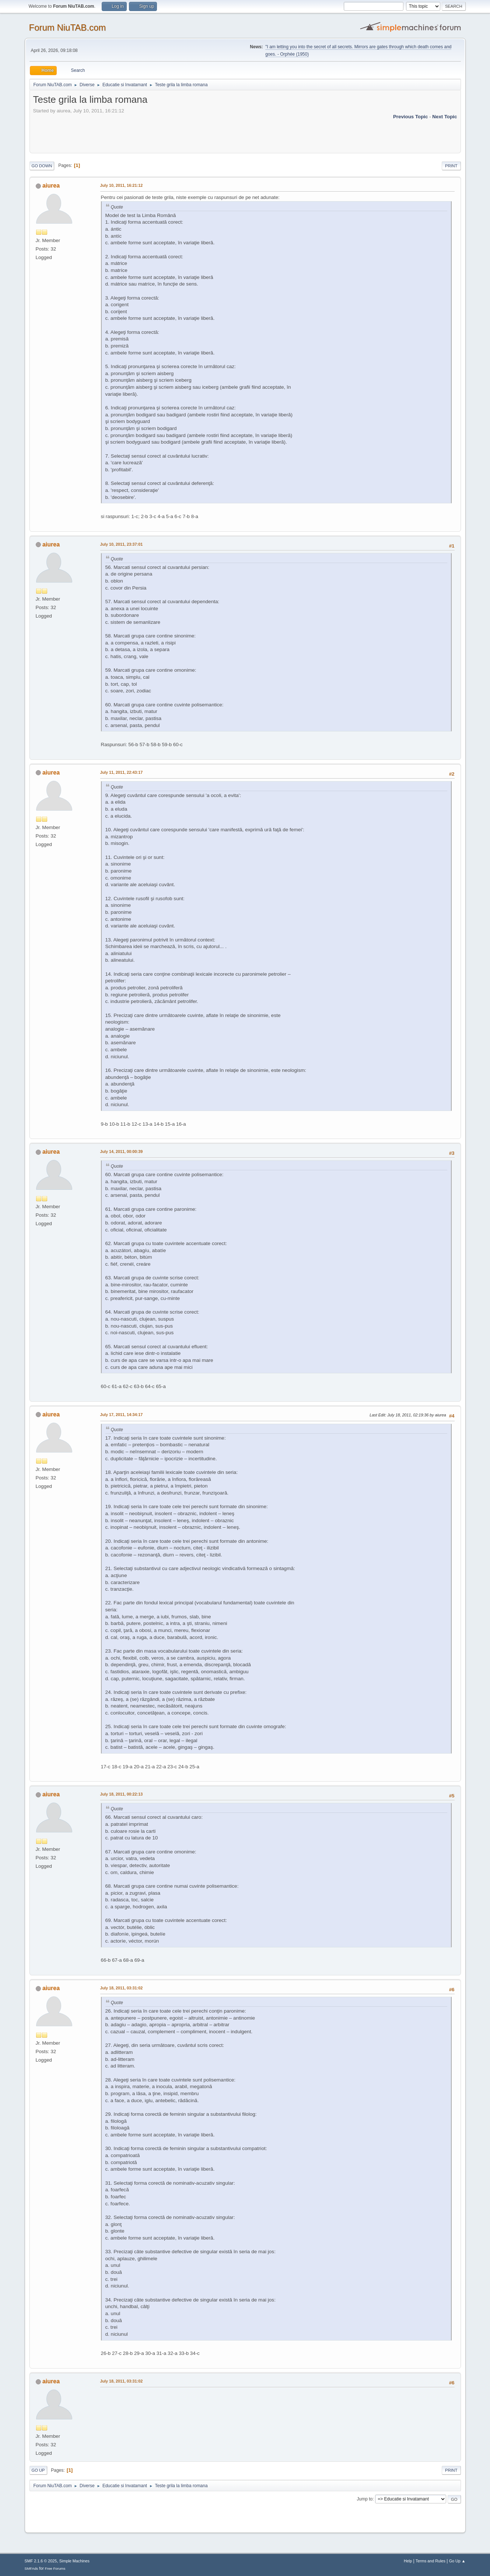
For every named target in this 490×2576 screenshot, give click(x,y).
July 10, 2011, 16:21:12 (121, 185)
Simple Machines (74, 2561)
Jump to (365, 2499)
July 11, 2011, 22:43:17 (121, 772)
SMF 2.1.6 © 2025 (41, 2561)
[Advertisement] (167, 131)
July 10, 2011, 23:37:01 (121, 544)
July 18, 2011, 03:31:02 (121, 1988)
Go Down (42, 166)
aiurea (51, 185)
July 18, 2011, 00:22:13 (121, 1794)
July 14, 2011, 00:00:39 (121, 1151)
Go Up (38, 2470)
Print (451, 166)
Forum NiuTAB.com (67, 27)
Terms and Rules (430, 2561)
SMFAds (31, 2568)
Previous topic (410, 116)
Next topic (444, 116)
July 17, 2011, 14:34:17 (121, 1414)
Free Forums (55, 2568)
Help (408, 2561)
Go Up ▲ (457, 2561)
